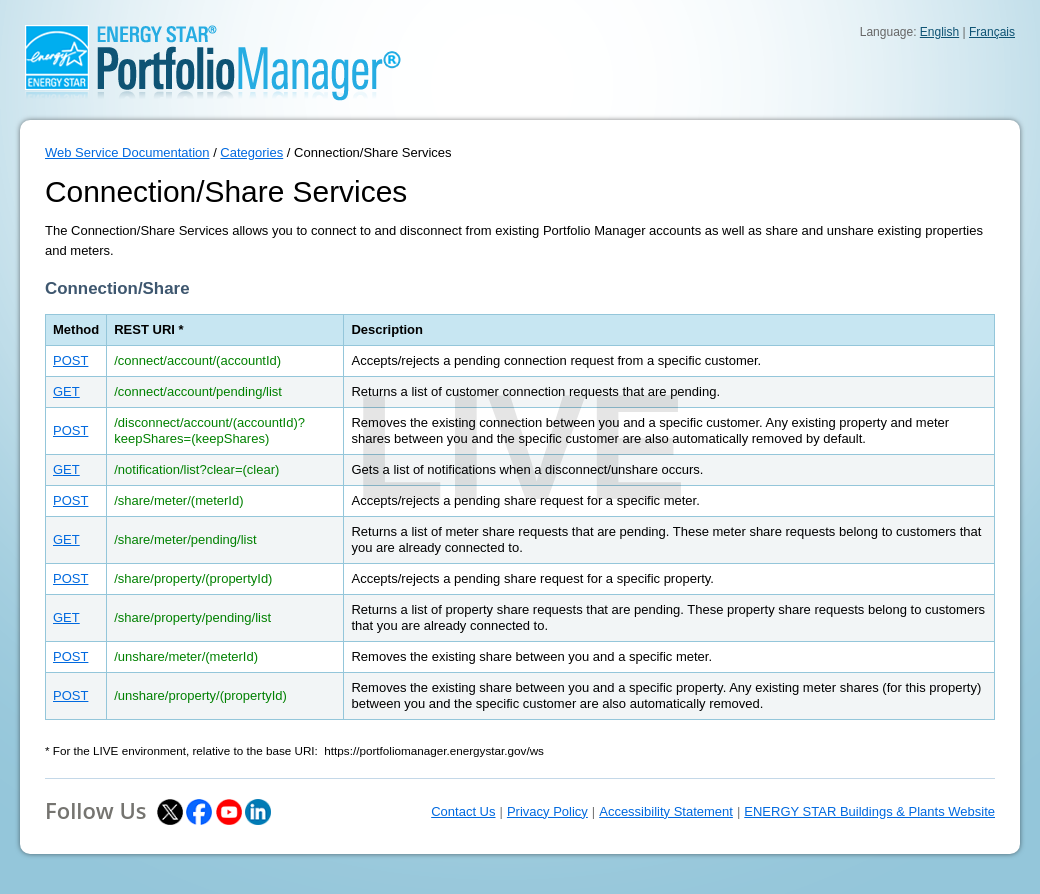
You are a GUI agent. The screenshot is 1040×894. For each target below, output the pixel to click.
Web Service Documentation (127, 152)
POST (70, 360)
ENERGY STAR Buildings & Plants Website (869, 811)
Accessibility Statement (666, 811)
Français (992, 32)
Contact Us (463, 811)
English (939, 32)
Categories (251, 152)
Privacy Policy (547, 811)
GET (66, 391)
